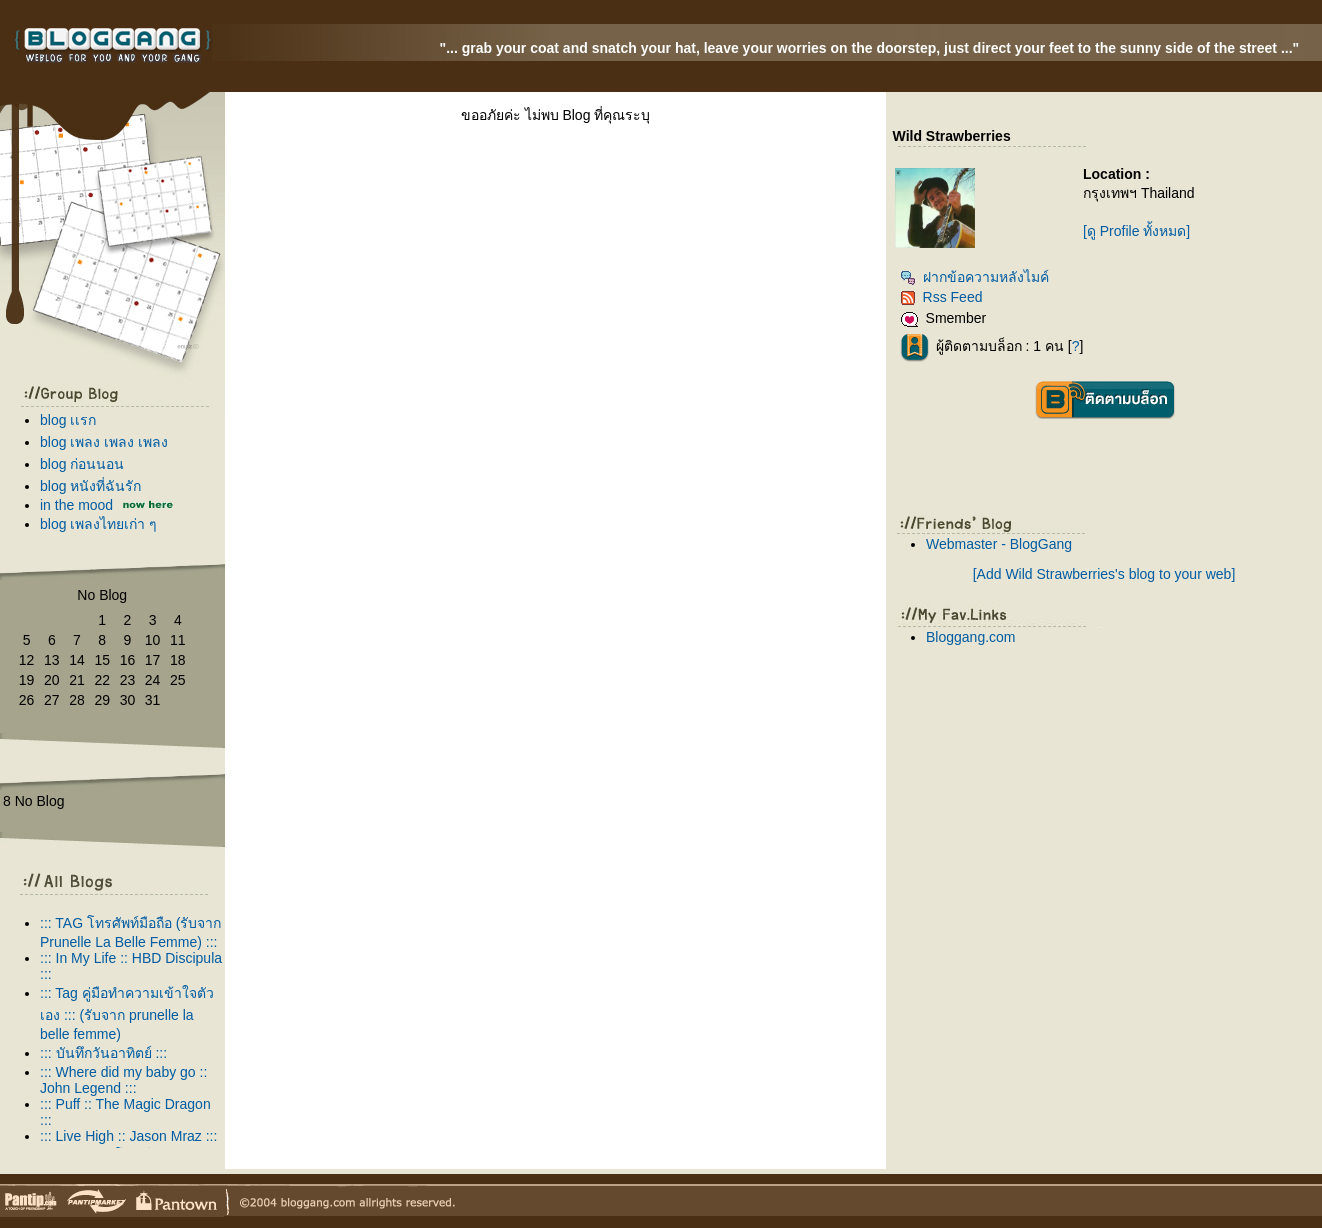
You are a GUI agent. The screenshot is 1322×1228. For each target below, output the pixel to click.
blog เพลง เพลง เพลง (104, 442)
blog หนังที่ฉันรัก (90, 486)
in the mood (76, 505)
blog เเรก (68, 420)
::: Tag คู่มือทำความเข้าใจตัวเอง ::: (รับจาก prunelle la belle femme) (127, 1013)
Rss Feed (941, 297)
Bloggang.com (971, 637)
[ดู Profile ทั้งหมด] (1136, 231)
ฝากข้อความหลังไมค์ (974, 277)
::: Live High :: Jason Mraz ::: (128, 1136)
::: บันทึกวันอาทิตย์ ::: (103, 1053)
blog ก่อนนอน (82, 464)
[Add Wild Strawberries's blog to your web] (1104, 574)
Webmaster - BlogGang (999, 544)
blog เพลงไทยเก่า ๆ (98, 524)
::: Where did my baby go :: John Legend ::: (123, 1080)
